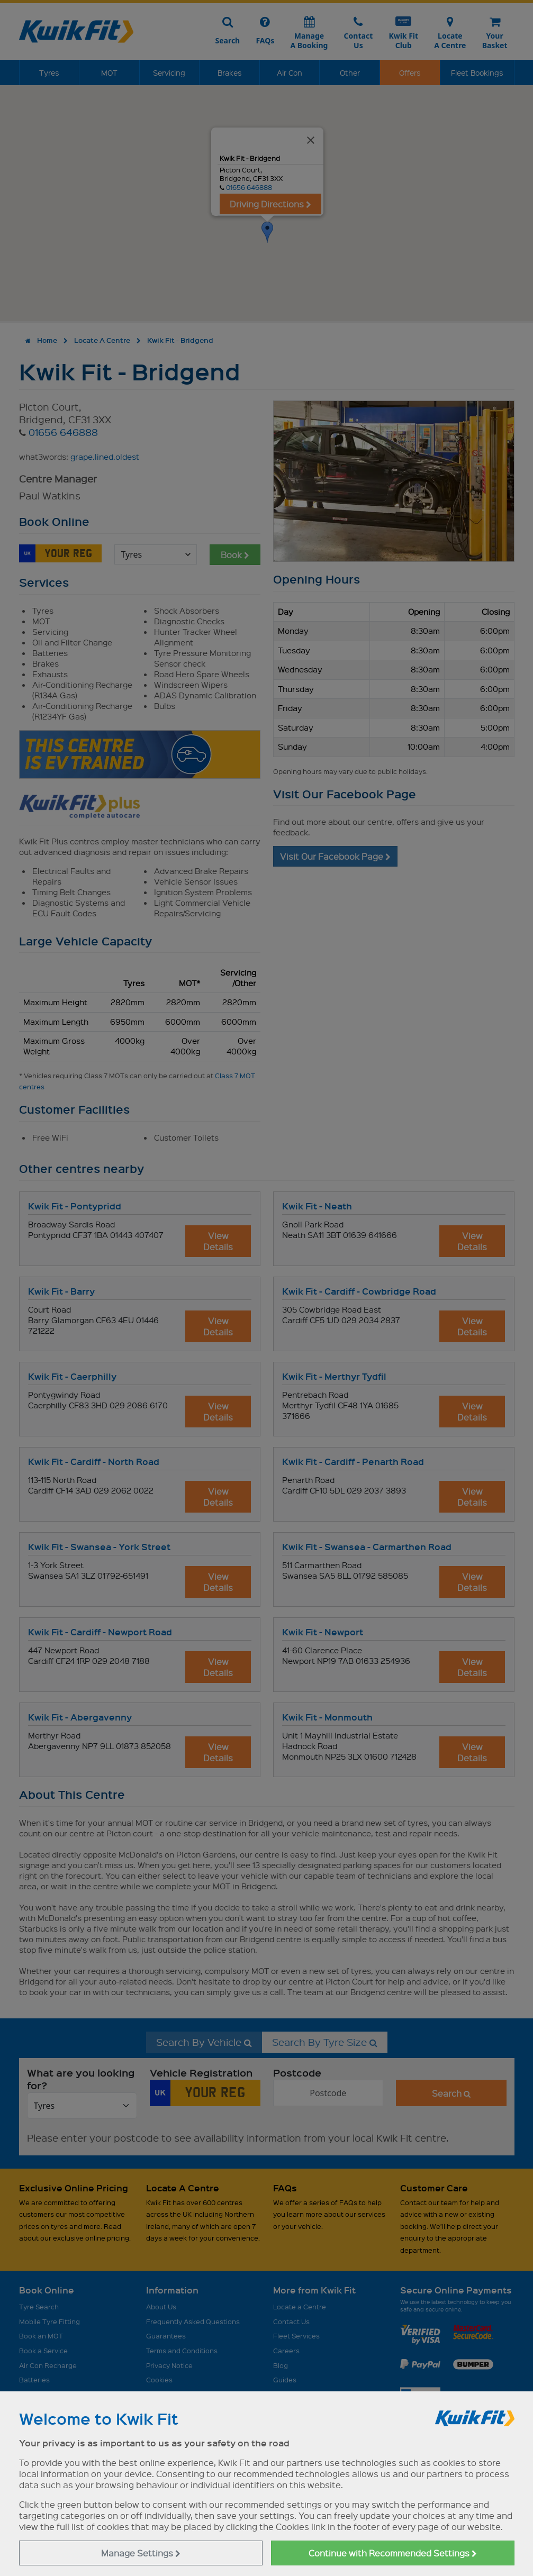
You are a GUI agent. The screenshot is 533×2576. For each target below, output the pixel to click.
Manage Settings (140, 2553)
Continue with (393, 2553)
